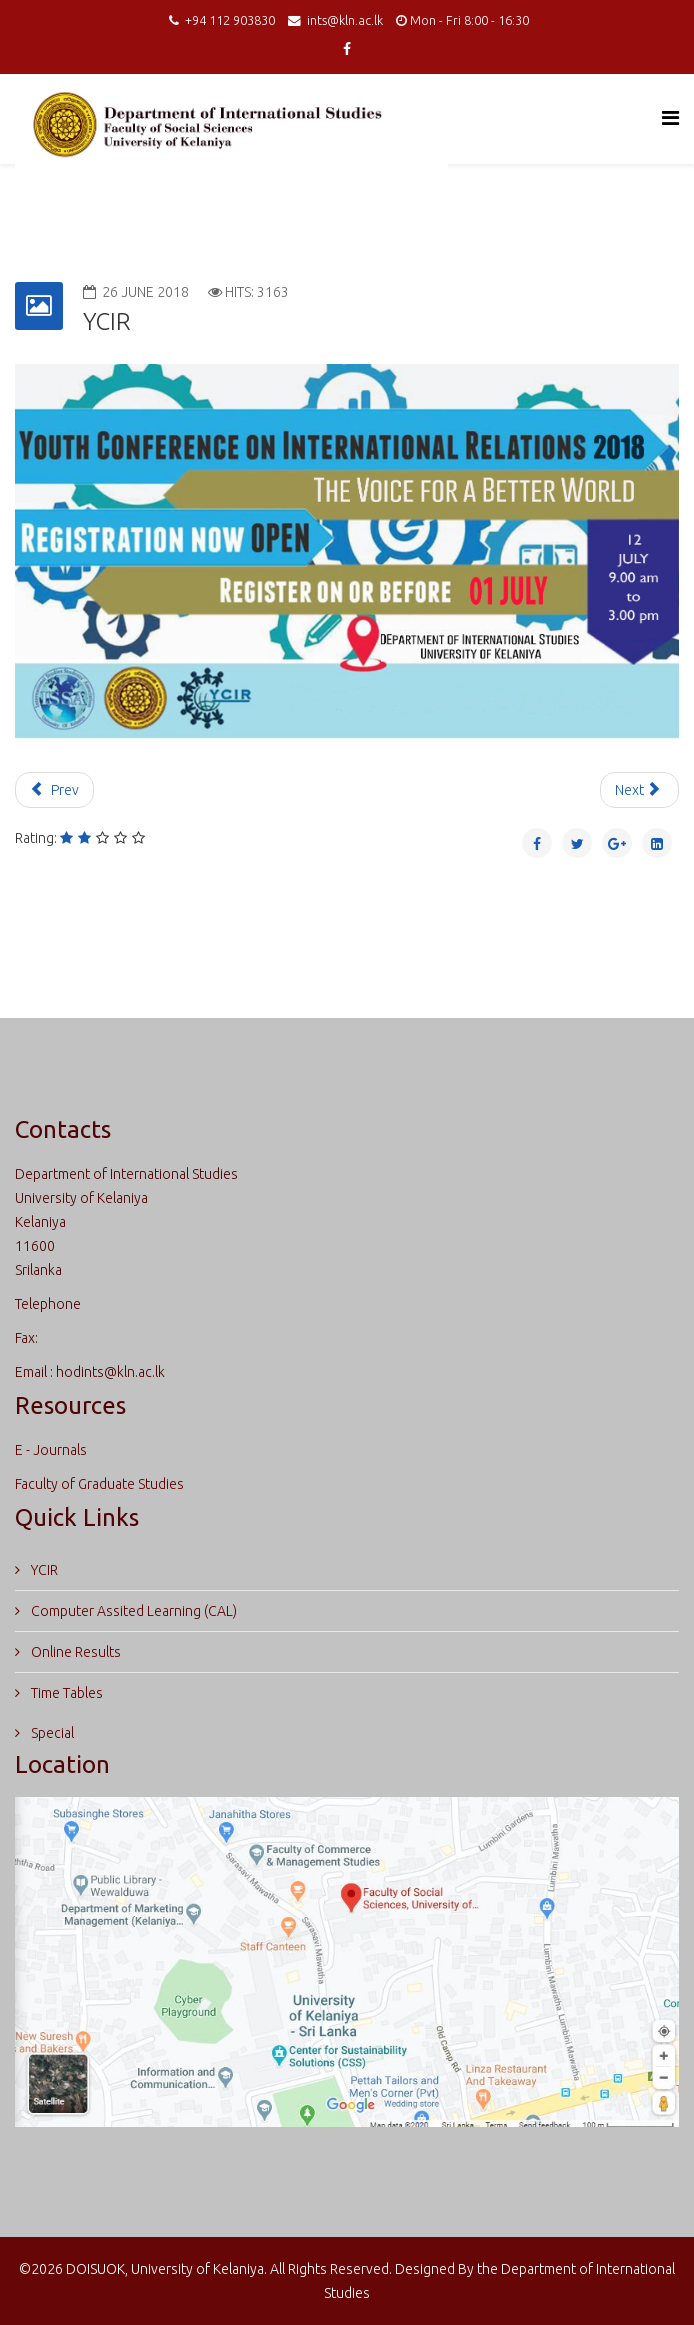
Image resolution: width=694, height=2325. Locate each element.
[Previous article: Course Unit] (54, 790)
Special (51, 1733)
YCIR (43, 1570)
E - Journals (51, 1450)
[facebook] (347, 49)
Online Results (74, 1652)
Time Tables (65, 1693)
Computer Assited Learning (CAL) (132, 1611)
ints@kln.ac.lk (345, 20)
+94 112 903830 (230, 20)
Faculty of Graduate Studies (99, 1484)
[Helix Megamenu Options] (670, 117)
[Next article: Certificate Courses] (640, 790)
